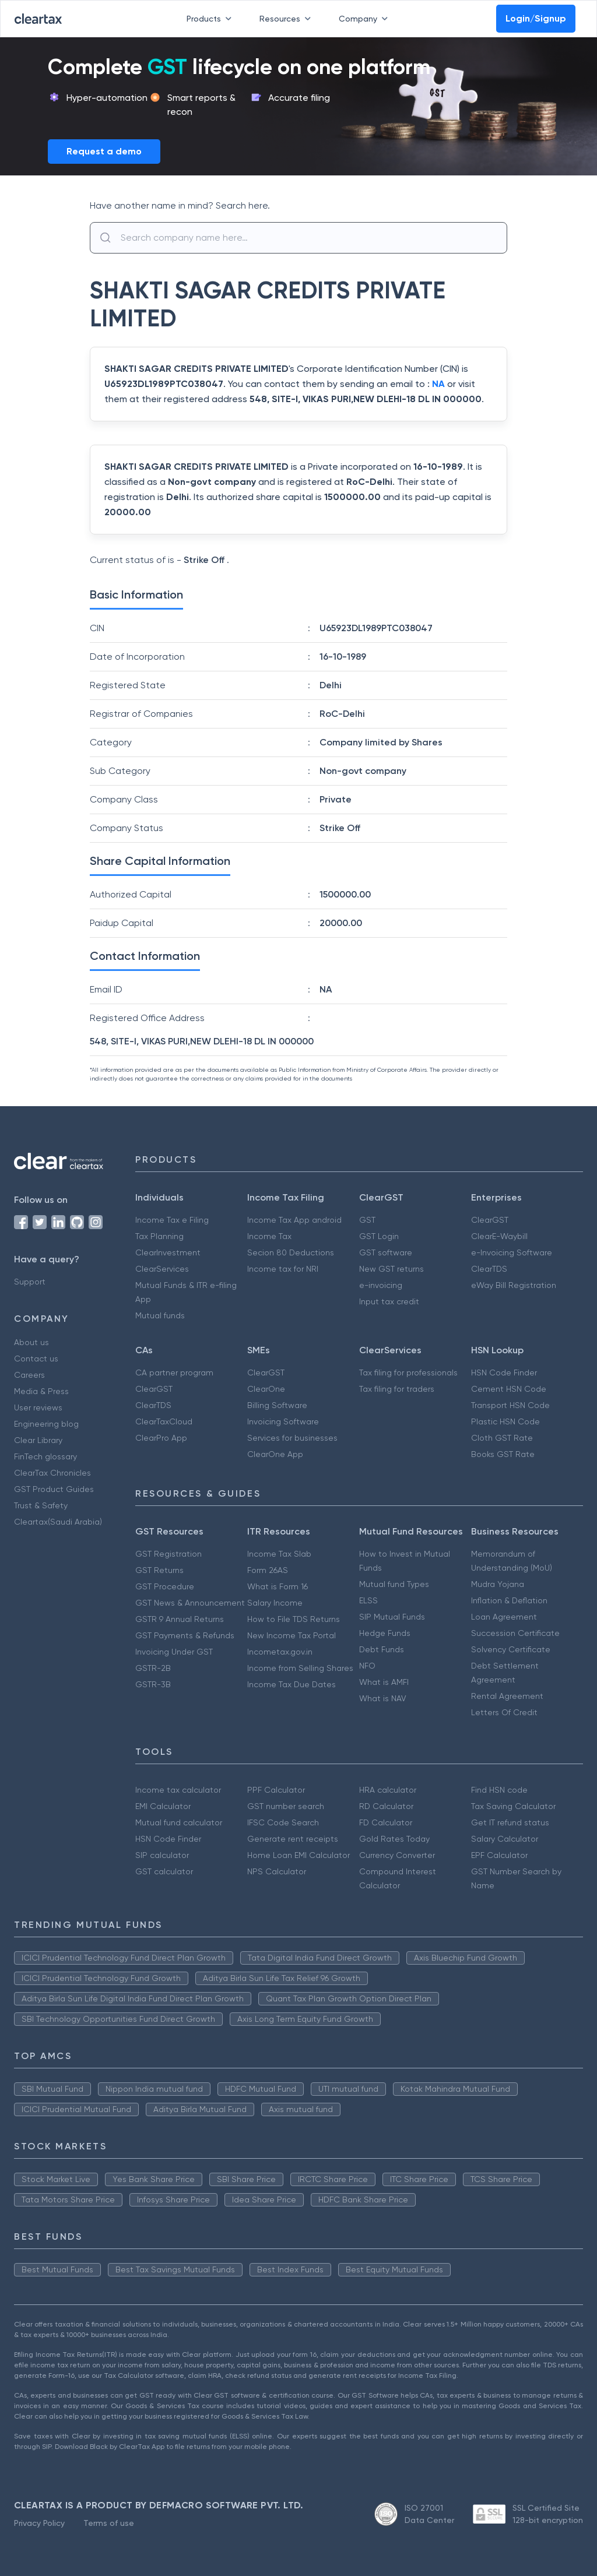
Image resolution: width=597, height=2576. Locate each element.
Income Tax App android (294, 1219)
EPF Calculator (499, 1855)
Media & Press (41, 1391)
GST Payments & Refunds (184, 1635)
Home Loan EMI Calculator (298, 1855)
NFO (367, 1665)
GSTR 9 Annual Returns (179, 1619)
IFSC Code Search (283, 1822)
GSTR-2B (153, 1668)
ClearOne (266, 1388)
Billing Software (277, 1405)
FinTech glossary (45, 1456)
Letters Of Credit (504, 1712)
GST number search (285, 1806)
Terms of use (108, 2523)
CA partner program (174, 1372)
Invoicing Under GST (174, 1651)
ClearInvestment (168, 1252)
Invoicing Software (283, 1421)
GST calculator (164, 1871)
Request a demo (104, 151)
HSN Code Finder (504, 1372)
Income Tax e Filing (172, 1219)
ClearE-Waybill (499, 1236)
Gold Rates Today (394, 1838)
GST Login (379, 1236)
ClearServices (162, 1268)
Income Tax (269, 1236)
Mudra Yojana (497, 1584)
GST (367, 1219)
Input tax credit (389, 1301)
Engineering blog (46, 1423)
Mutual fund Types (394, 1584)
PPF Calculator (276, 1789)
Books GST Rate (503, 1454)
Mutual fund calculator (178, 1822)
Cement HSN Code (508, 1388)
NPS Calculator (276, 1871)
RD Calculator (386, 1806)
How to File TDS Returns (293, 1619)
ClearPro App (161, 1437)
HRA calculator (387, 1789)
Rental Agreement (507, 1696)
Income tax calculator (178, 1789)
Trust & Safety (41, 1505)
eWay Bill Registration (513, 1285)
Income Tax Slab (279, 1553)
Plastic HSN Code (505, 1421)
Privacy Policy (39, 2523)
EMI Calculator (163, 1806)
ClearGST (489, 1219)
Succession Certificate (515, 1633)
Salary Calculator (504, 1838)
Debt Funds (381, 1649)
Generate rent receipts (292, 1838)
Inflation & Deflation (509, 1600)
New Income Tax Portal (291, 1635)
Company (365, 18)
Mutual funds (160, 1315)
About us (31, 1342)
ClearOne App (275, 1454)
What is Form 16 (277, 1586)
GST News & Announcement (190, 1602)
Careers (29, 1375)
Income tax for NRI (282, 1268)
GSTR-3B (153, 1684)
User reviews (38, 1407)
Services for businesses (292, 1437)
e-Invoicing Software (511, 1252)
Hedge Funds (384, 1633)
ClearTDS (489, 1268)
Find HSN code (499, 1789)
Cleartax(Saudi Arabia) (58, 1521)
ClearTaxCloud (163, 1421)
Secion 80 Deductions (290, 1252)
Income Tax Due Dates (291, 1684)
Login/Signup (535, 18)
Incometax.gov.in (279, 1651)
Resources (287, 18)
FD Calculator (385, 1822)
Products (211, 18)
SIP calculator (162, 1855)
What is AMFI (384, 1682)
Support (29, 1281)
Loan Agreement (504, 1616)
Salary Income (275, 1602)
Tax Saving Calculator (513, 1806)
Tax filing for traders (396, 1388)
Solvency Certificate (510, 1649)
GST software (385, 1252)
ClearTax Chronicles (52, 1472)
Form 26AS (267, 1570)
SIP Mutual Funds (392, 1616)
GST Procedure (164, 1586)
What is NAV (382, 1698)
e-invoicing (380, 1285)
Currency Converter (397, 1855)
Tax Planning (159, 1236)
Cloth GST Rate (502, 1437)
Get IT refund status (510, 1822)
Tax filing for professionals (408, 1372)
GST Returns (159, 1570)
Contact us (36, 1358)
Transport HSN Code (510, 1405)
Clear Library (38, 1440)
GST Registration (168, 1553)
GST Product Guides (54, 1489)
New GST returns (391, 1268)
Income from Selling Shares (300, 1668)
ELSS (368, 1600)
